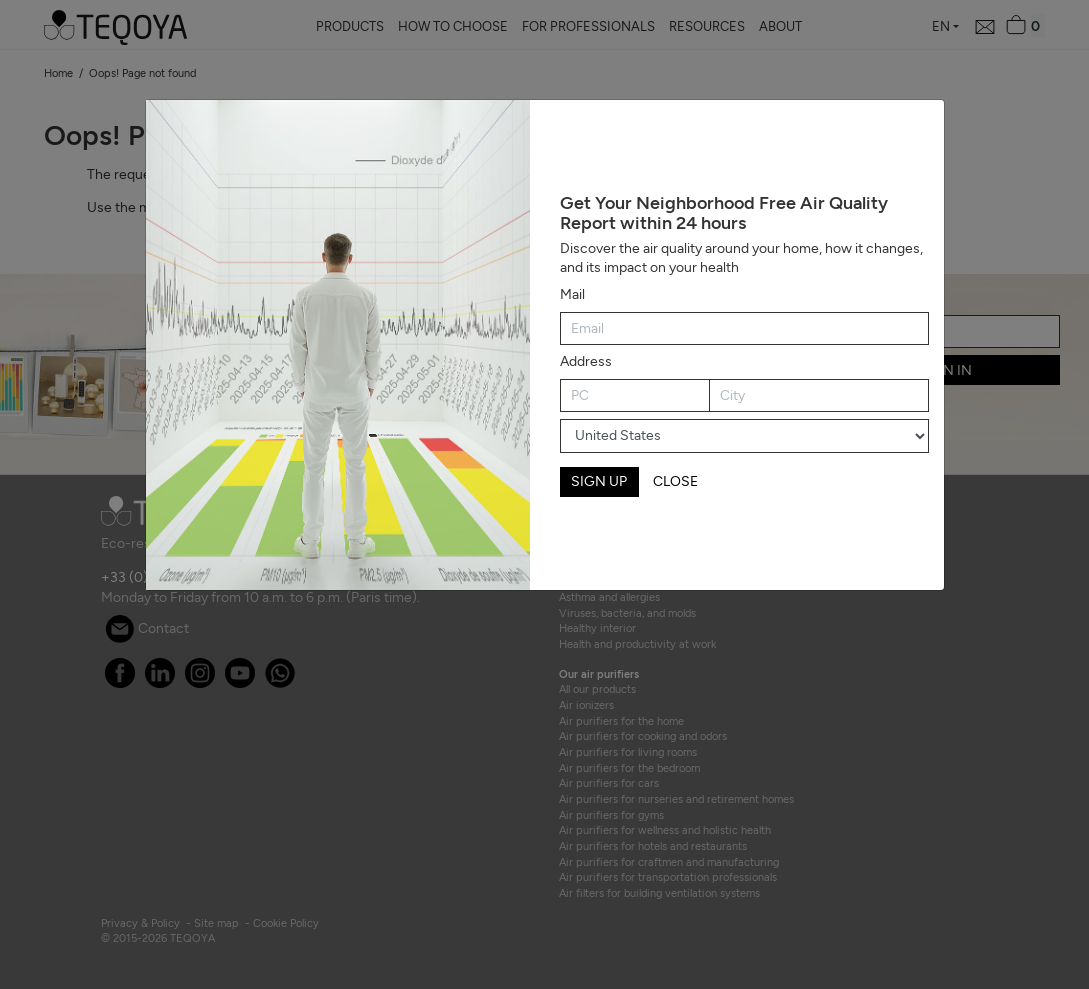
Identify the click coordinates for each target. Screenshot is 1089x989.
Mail (572, 294)
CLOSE (675, 481)
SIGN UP (599, 481)
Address (586, 361)
